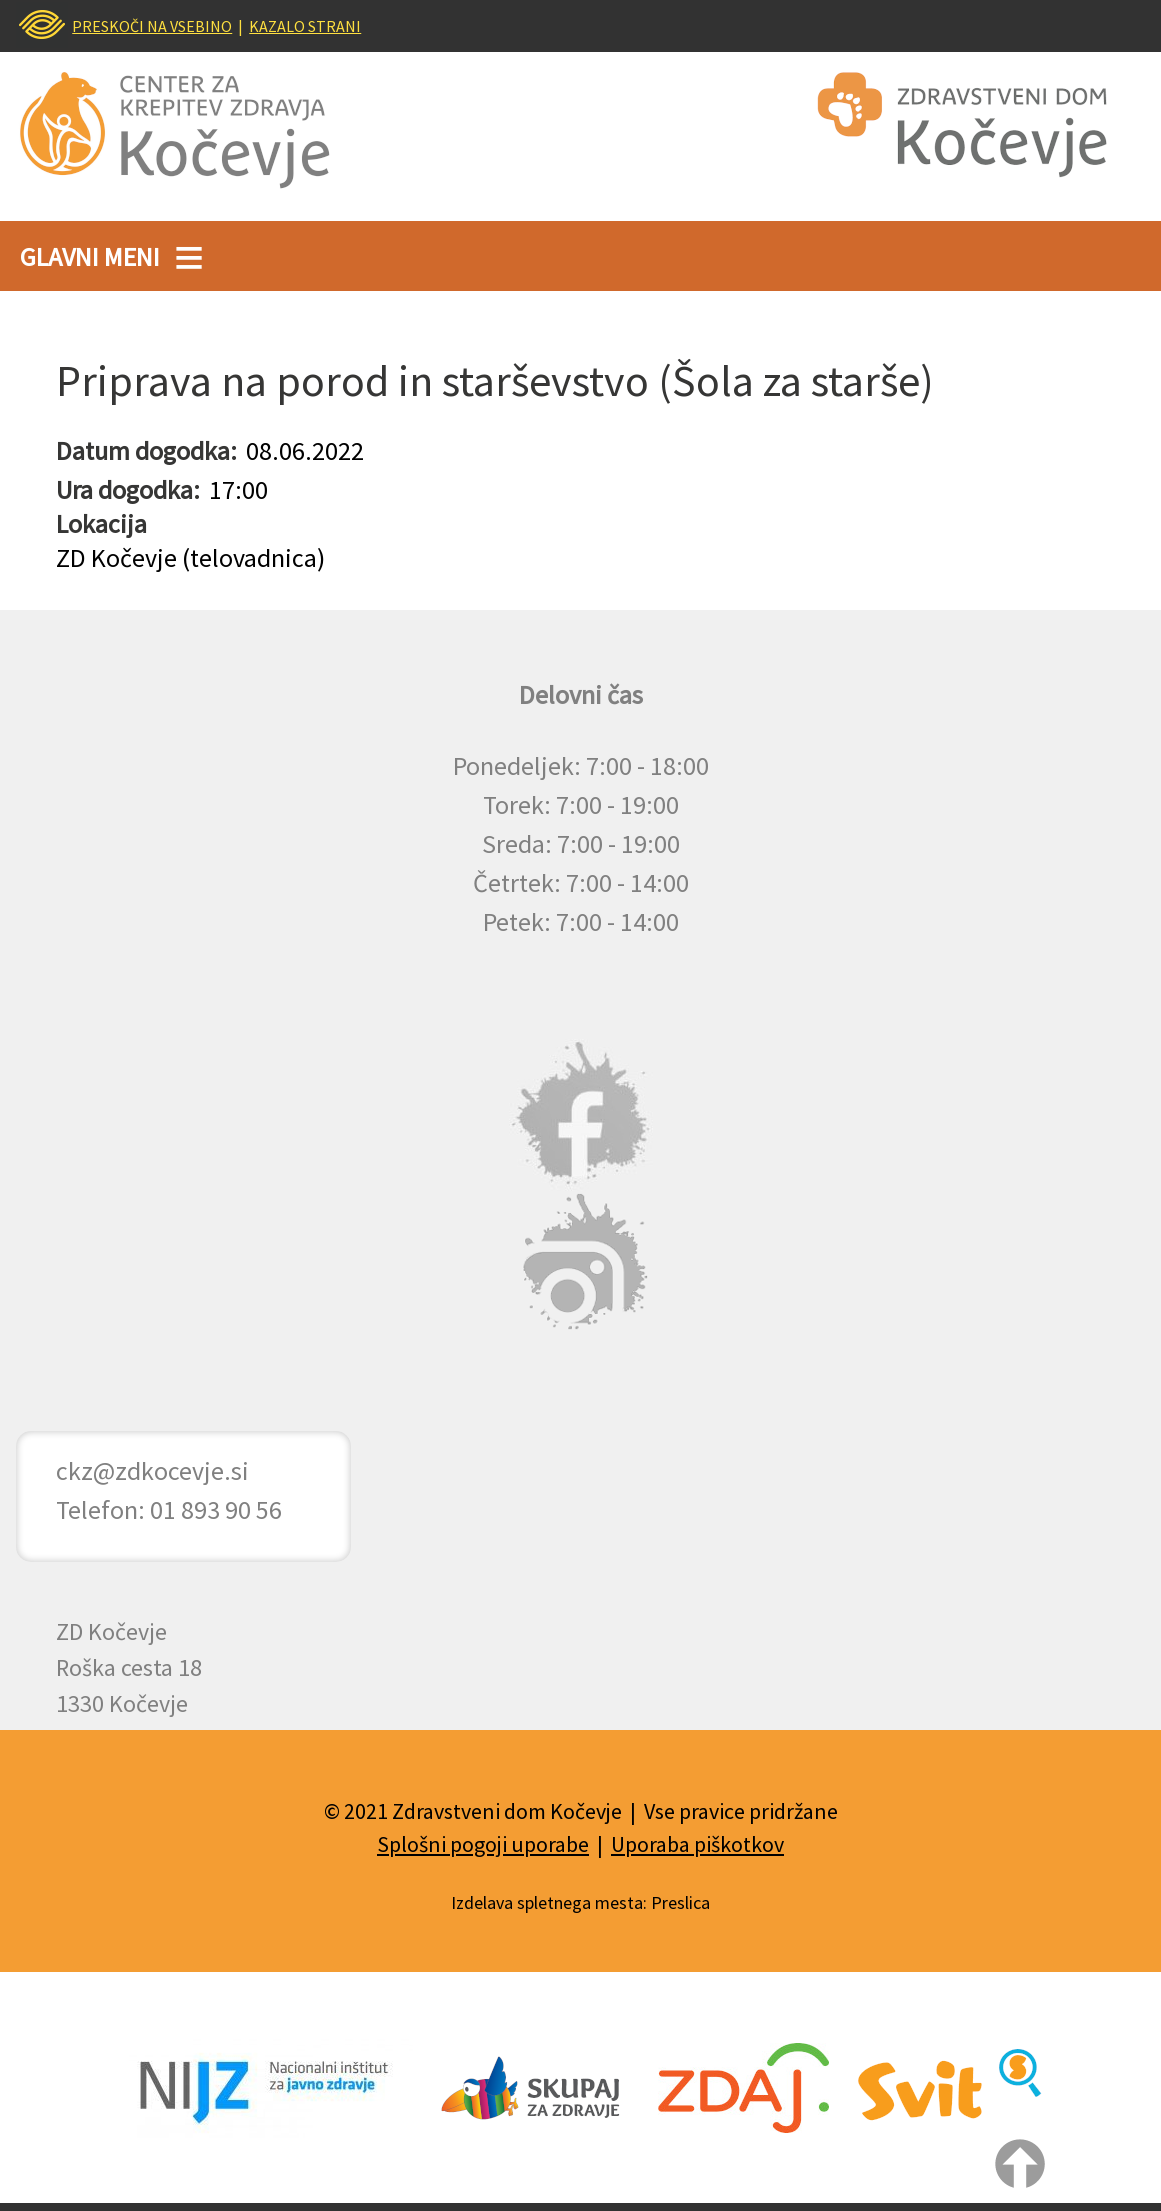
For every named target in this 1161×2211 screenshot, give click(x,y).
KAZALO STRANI (305, 26)
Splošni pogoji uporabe (483, 1844)
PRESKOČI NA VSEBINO (152, 26)
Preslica (680, 1902)
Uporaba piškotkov (697, 1844)
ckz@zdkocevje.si (152, 1470)
